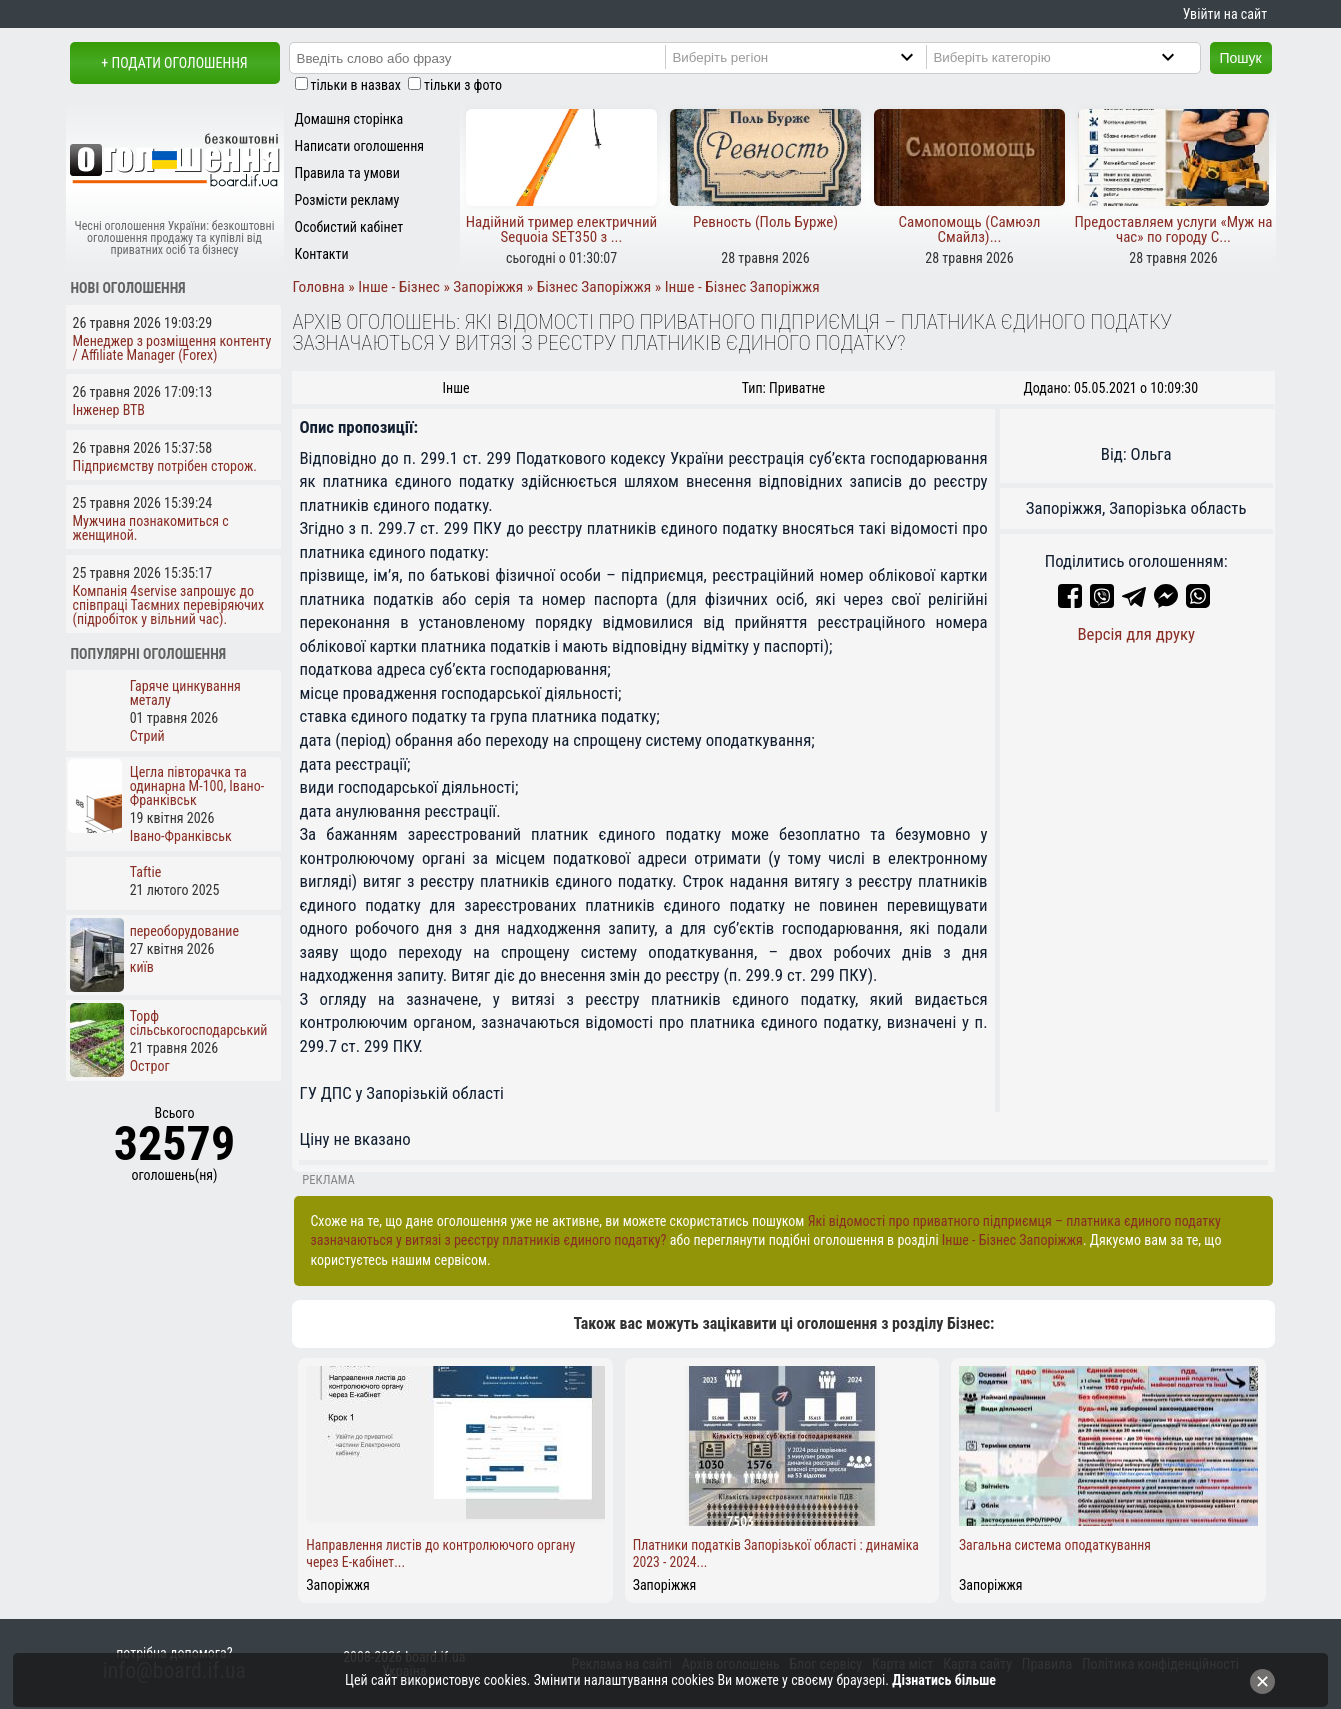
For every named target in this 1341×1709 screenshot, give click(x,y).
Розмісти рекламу (347, 200)
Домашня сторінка (349, 119)
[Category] (1070, 57)
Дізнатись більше (944, 1680)
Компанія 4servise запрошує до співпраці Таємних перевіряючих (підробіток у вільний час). (169, 605)
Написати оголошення (360, 146)
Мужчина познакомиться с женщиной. (151, 528)
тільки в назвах (356, 85)
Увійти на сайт (1225, 14)
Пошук (1241, 58)
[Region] (809, 57)
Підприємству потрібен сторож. (165, 466)
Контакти (322, 254)
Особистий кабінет (349, 227)
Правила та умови (347, 173)
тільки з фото (463, 85)
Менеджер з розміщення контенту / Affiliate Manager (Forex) (172, 348)
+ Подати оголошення (174, 63)
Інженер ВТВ (109, 410)
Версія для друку (1136, 634)
